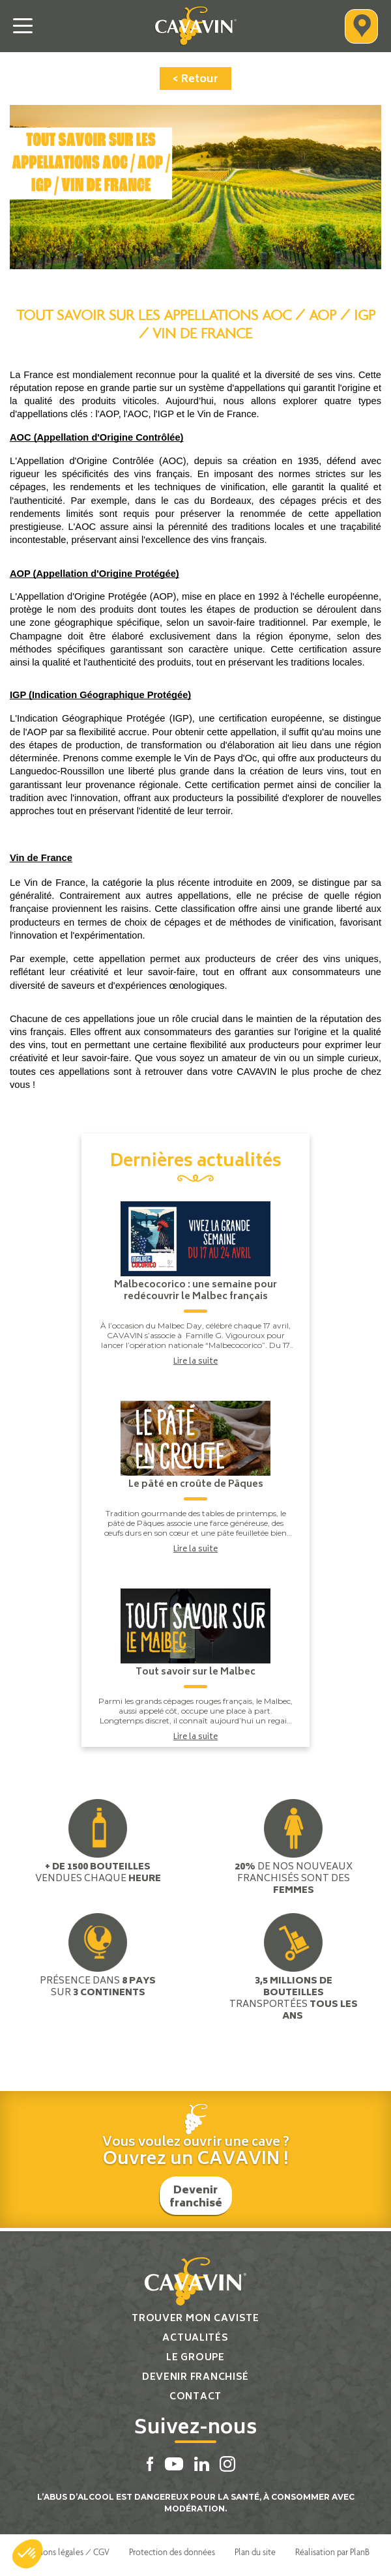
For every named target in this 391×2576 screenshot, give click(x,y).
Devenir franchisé (195, 2197)
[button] (27, 2553)
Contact (195, 2397)
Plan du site (255, 2551)
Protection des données (172, 2551)
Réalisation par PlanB (332, 2551)
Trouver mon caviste (195, 2319)
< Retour (195, 79)
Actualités (195, 2338)
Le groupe (195, 2358)
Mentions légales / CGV (65, 2551)
